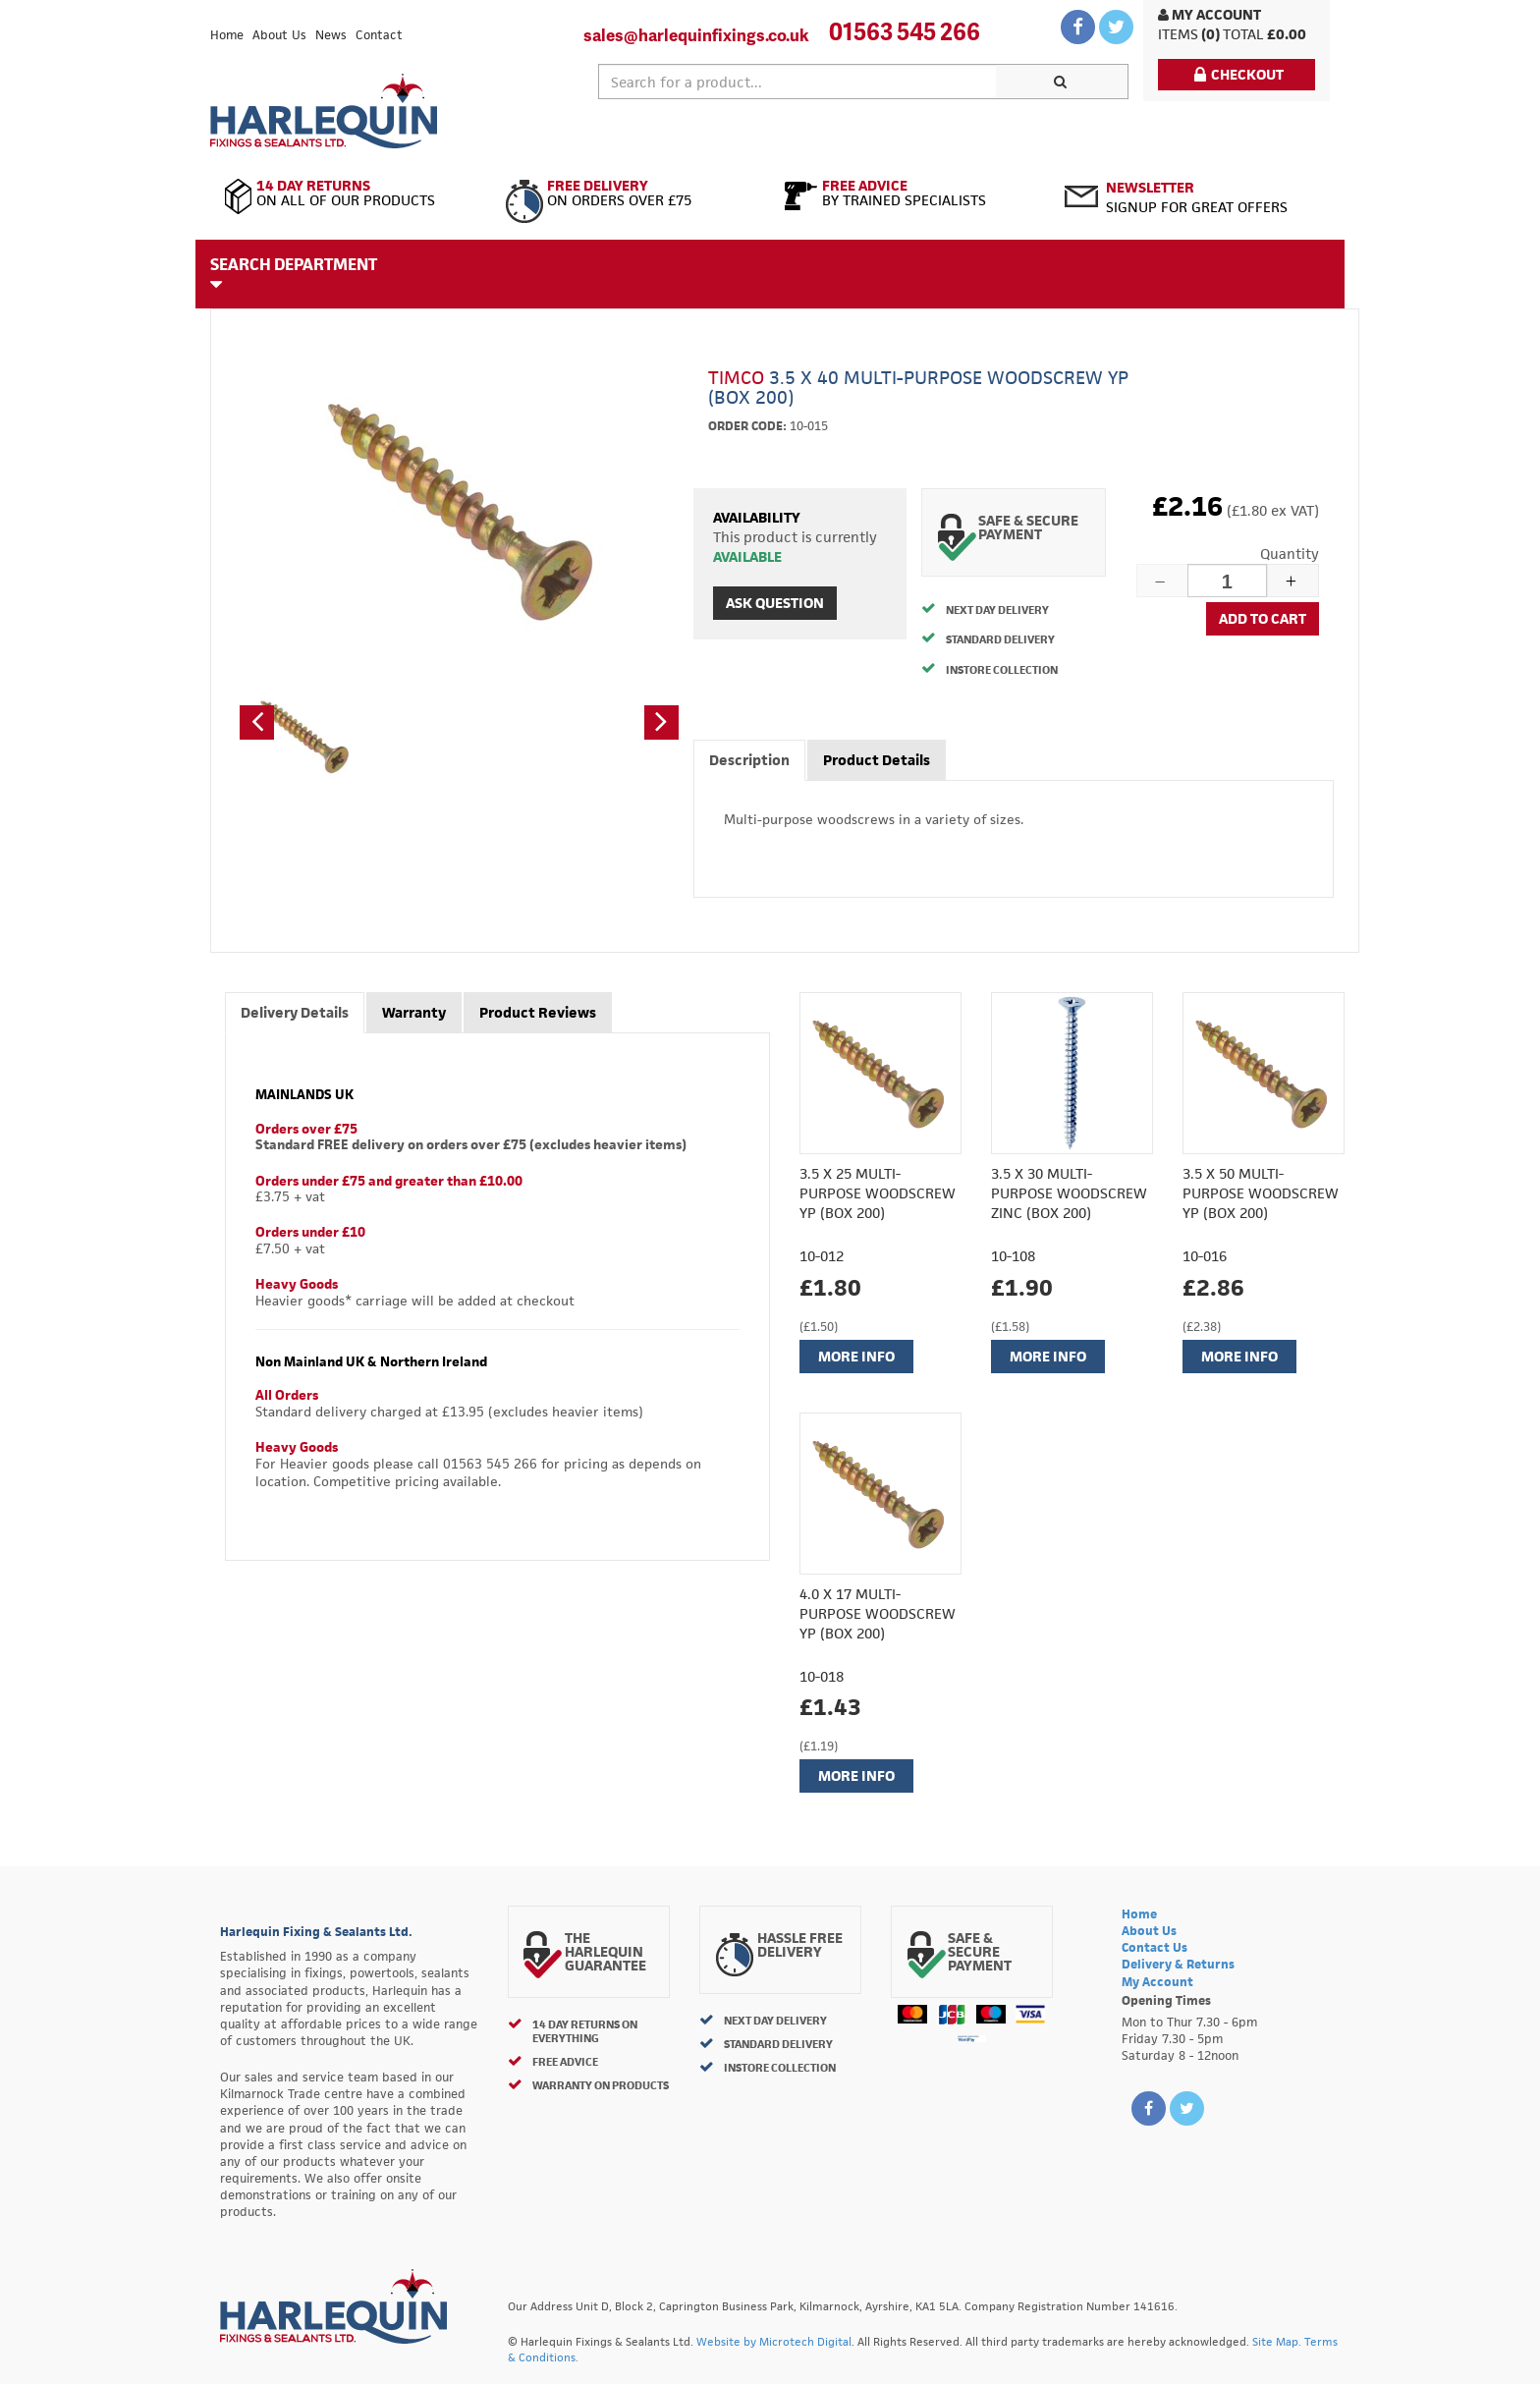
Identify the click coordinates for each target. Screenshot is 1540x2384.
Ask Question (775, 602)
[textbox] (797, 81)
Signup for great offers (1197, 197)
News (331, 35)
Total (1243, 34)
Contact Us (1154, 1947)
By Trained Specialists (910, 193)
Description (749, 759)
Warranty (414, 1012)
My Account (1209, 14)
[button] (257, 722)
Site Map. (1276, 2341)
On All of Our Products (350, 193)
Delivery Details (295, 1012)
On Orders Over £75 (630, 193)
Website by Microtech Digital (774, 2341)
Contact (379, 35)
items (1178, 34)
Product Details (876, 759)
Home (227, 35)
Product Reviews (537, 1012)
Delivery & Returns (1178, 1964)
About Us (279, 35)
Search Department (293, 273)
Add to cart (1262, 618)
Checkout (1239, 74)
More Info (856, 1356)
